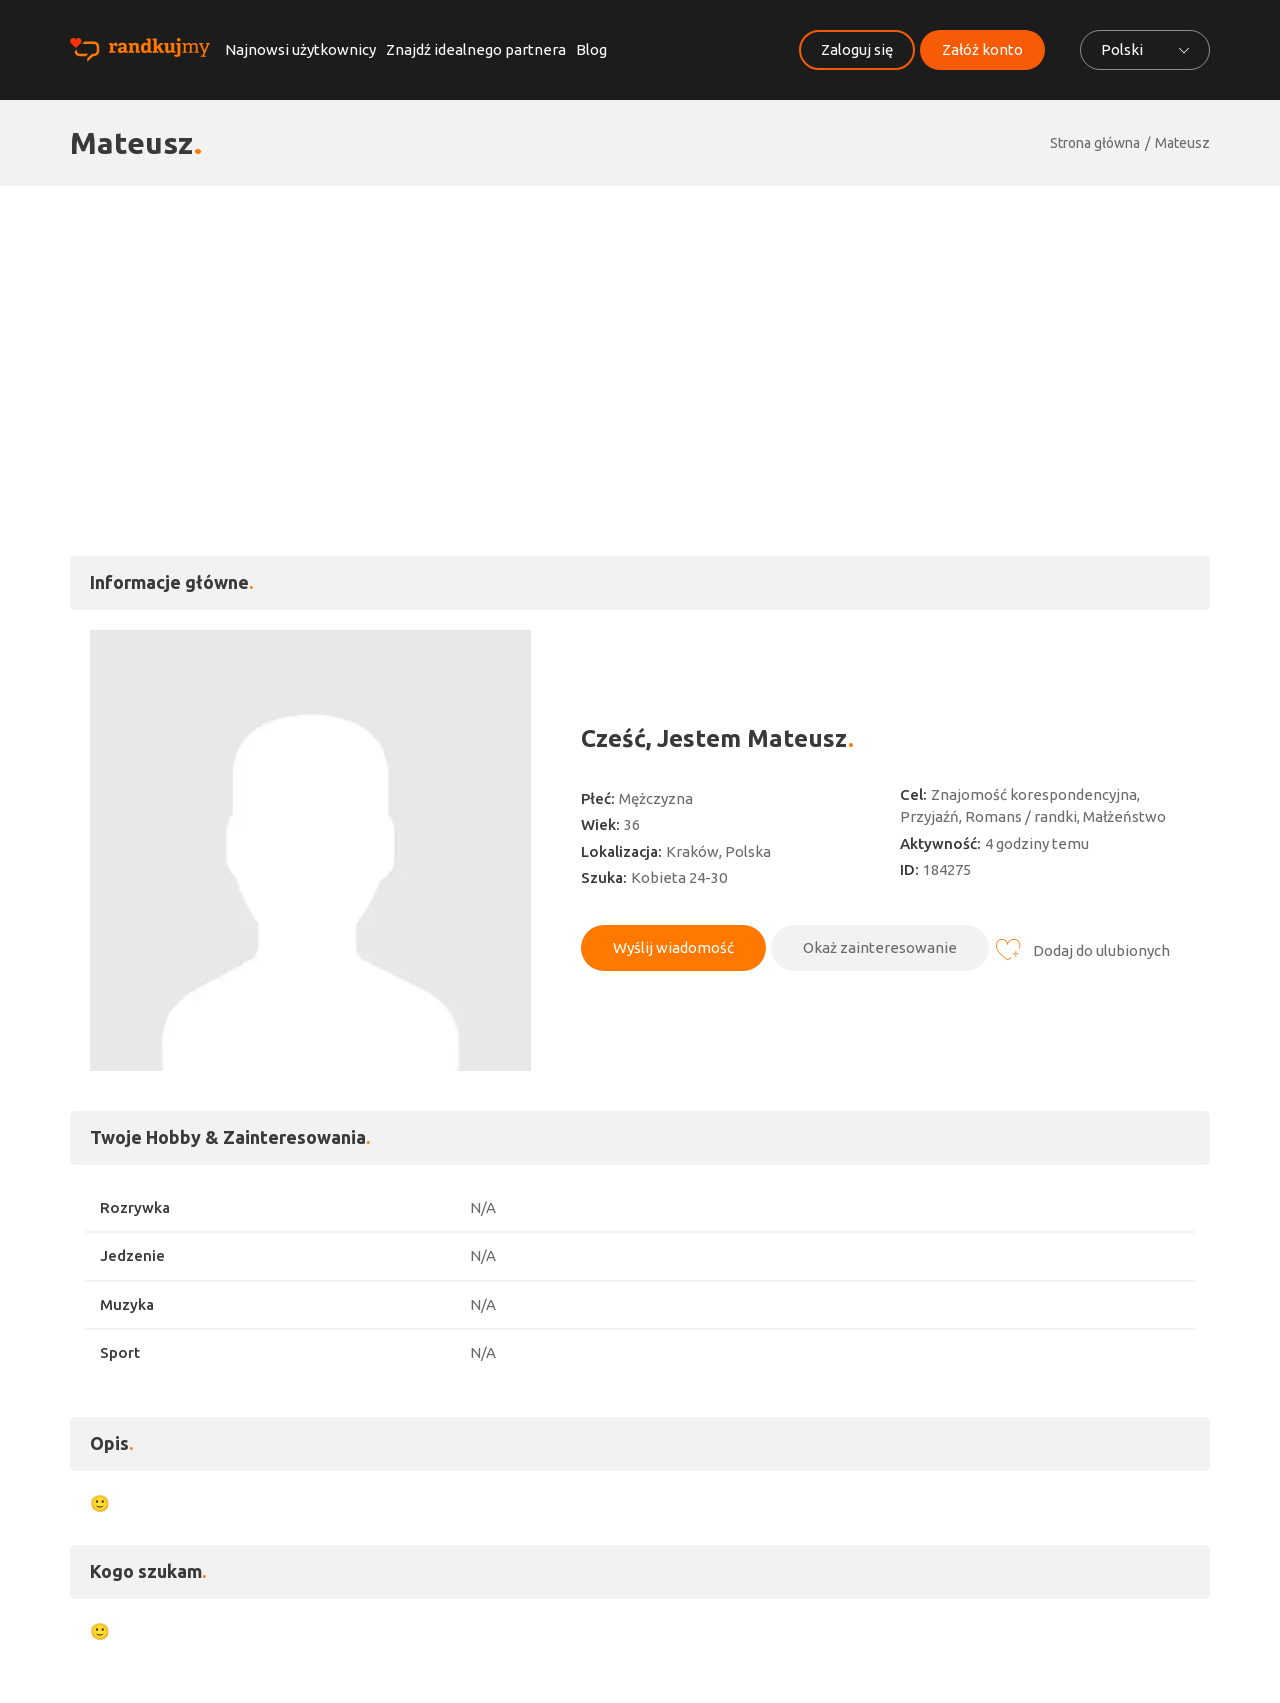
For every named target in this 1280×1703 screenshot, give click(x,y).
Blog (591, 49)
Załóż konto (982, 49)
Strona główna (1095, 143)
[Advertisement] (640, 336)
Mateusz (1182, 143)
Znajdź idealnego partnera (476, 49)
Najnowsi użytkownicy (300, 49)
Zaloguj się (857, 49)
